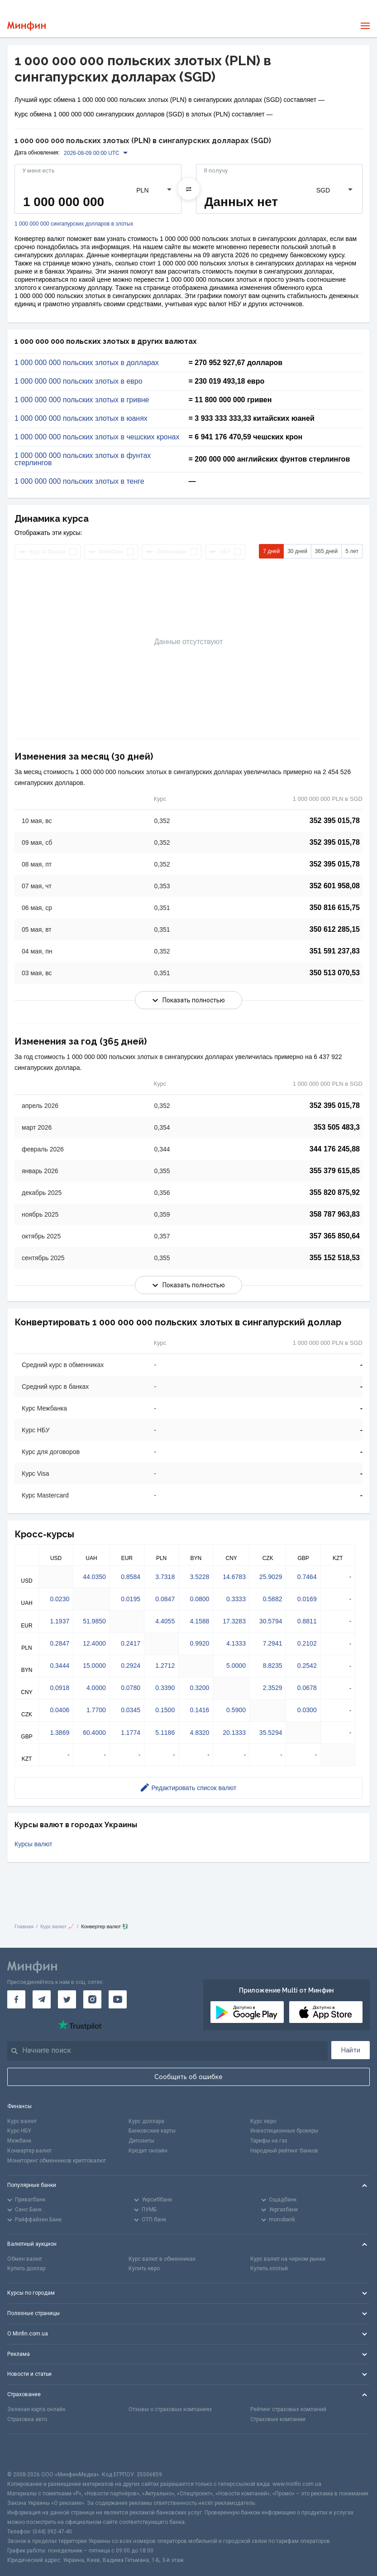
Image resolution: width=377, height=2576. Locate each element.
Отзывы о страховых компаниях (170, 2409)
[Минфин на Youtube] (118, 1999)
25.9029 (270, 1576)
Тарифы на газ (268, 2141)
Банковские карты (152, 2131)
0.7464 (307, 1576)
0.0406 (59, 1710)
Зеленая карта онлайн (36, 2409)
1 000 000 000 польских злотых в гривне (81, 400)
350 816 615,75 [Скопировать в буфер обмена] (335, 907)
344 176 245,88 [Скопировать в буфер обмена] (335, 1149)
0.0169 (307, 1599)
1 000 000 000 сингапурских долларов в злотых (73, 224)
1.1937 (59, 1621)
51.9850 (94, 1621)
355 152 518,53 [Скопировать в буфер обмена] (335, 1258)
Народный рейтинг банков (284, 2150)
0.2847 (59, 1643)
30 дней (297, 551)
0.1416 (200, 1710)
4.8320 (200, 1732)
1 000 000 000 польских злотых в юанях (81, 418)
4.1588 (200, 1621)
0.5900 (236, 1710)
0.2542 (307, 1665)
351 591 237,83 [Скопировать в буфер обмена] (335, 951)
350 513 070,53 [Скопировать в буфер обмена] (335, 973)
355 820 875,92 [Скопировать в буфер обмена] (335, 1192)
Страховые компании (277, 2419)
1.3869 (59, 1732)
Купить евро (144, 2268)
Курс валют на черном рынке (287, 2259)
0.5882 (272, 1599)
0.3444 (59, 1665)
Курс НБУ (19, 2131)
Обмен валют (24, 2259)
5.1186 (165, 1732)
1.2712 (165, 1665)
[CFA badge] (27, 2452)
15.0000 (94, 1665)
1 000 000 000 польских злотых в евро (78, 381)
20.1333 (234, 1732)
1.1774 (130, 1732)
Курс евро (263, 2121)
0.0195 (130, 1599)
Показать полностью (189, 1000)
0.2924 (130, 1665)
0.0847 (165, 1599)
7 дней (271, 551)
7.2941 (272, 1643)
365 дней (326, 551)
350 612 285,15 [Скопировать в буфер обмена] (335, 929)
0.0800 (200, 1599)
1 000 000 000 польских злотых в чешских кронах (96, 437)
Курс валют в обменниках (162, 2259)
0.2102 (307, 1643)
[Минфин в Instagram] (92, 1999)
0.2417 (130, 1643)
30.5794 (270, 1621)
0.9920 (200, 1643)
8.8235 (272, 1665)
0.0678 (307, 1687)
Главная (23, 1926)
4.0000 (96, 1687)
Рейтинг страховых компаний (288, 2409)
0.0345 (130, 1710)
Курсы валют (33, 1844)
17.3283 (234, 1621)
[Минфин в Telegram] (42, 1999)
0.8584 (130, 1576)
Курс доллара (146, 2121)
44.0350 (94, 1576)
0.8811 (307, 1621)
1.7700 (96, 1710)
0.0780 (130, 1687)
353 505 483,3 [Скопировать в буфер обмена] (337, 1127)
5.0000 (236, 1665)
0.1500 (165, 1710)
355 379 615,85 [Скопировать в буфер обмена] (335, 1171)
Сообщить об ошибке (188, 2076)
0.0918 (59, 1687)
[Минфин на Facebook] (16, 1999)
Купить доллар (26, 2268)
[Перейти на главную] (26, 26)
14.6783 (234, 1576)
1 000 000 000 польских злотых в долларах (86, 362)
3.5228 (200, 1576)
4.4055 (165, 1621)
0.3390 (165, 1687)
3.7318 (165, 1576)
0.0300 (307, 1710)
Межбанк (19, 2141)
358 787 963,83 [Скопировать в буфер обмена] (335, 1214)
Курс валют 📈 (57, 1926)
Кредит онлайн (148, 2150)
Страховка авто (27, 2419)
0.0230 (59, 1599)
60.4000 (94, 1732)
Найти (350, 2050)
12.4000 (94, 1643)
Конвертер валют (29, 2150)
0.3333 (236, 1599)
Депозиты (141, 2141)
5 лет (351, 551)
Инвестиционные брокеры (284, 2131)
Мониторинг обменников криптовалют (56, 2160)
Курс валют (22, 2121)
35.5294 (270, 1732)
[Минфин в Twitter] (67, 1999)
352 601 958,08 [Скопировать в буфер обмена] (335, 886)
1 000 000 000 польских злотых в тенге (79, 481)
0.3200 (200, 1687)
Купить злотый (269, 2268)
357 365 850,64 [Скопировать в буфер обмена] (335, 1236)
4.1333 (236, 1643)
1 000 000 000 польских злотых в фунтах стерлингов (82, 459)
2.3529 (272, 1687)
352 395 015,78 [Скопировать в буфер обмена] (335, 820)
